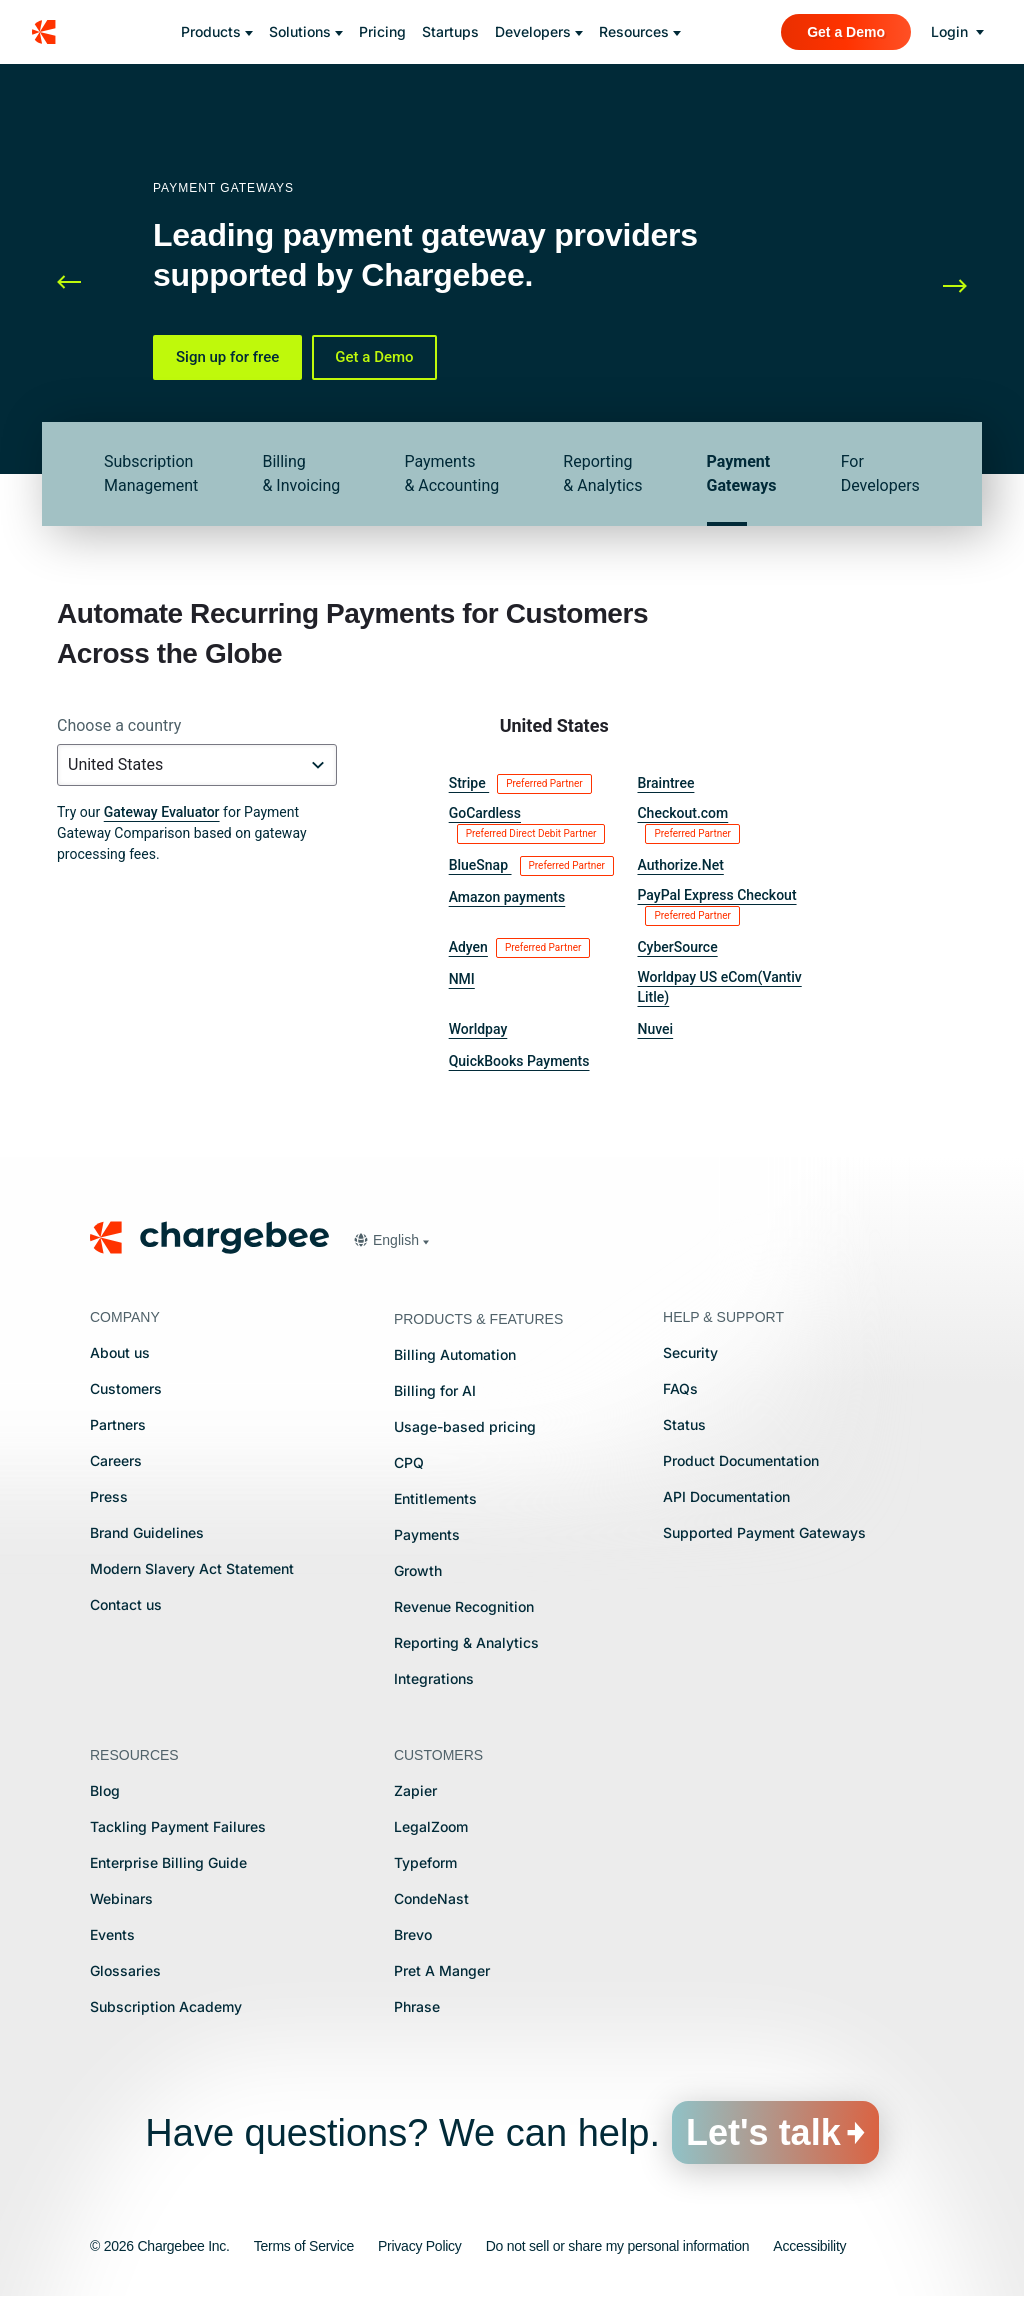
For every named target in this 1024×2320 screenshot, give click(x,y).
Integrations (434, 1678)
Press (109, 1496)
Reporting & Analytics (602, 473)
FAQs (680, 1388)
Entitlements (435, 1498)
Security (690, 1352)
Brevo (413, 1934)
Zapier (415, 1790)
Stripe (520, 784)
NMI (462, 979)
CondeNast (431, 1898)
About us (120, 1352)
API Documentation (726, 1496)
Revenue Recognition (464, 1606)
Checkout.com (688, 824)
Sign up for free (227, 357)
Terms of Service (304, 2246)
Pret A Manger (442, 1970)
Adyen (520, 948)
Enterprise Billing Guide (168, 1862)
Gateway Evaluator (162, 812)
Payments (427, 1534)
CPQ (409, 1462)
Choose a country (119, 725)
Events (112, 1934)
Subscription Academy (166, 2006)
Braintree (665, 783)
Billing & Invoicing (301, 473)
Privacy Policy (420, 2246)
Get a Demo (374, 357)
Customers (126, 1388)
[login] (957, 32)
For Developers (880, 473)
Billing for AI (435, 1390)
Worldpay (478, 1029)
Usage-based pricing (465, 1426)
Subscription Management (151, 473)
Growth (418, 1570)
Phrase (417, 2006)
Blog (105, 1790)
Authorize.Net (680, 865)
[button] (87, 284)
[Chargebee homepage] (56, 32)
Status (684, 1424)
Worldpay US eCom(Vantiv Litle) (719, 987)
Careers (116, 1460)
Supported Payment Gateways (764, 1532)
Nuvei (655, 1029)
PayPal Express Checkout (716, 906)
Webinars (121, 1898)
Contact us (126, 1604)
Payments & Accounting (451, 473)
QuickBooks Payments (519, 1061)
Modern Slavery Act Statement (192, 1568)
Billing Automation (455, 1354)
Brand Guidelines (147, 1532)
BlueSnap (531, 866)
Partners (118, 1424)
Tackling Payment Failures (178, 1826)
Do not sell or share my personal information (618, 2246)
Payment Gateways (742, 473)
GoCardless (527, 824)
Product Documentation (741, 1460)
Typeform (425, 1862)
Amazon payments (507, 897)
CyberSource (677, 947)
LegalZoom (431, 1826)
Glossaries (125, 1970)
